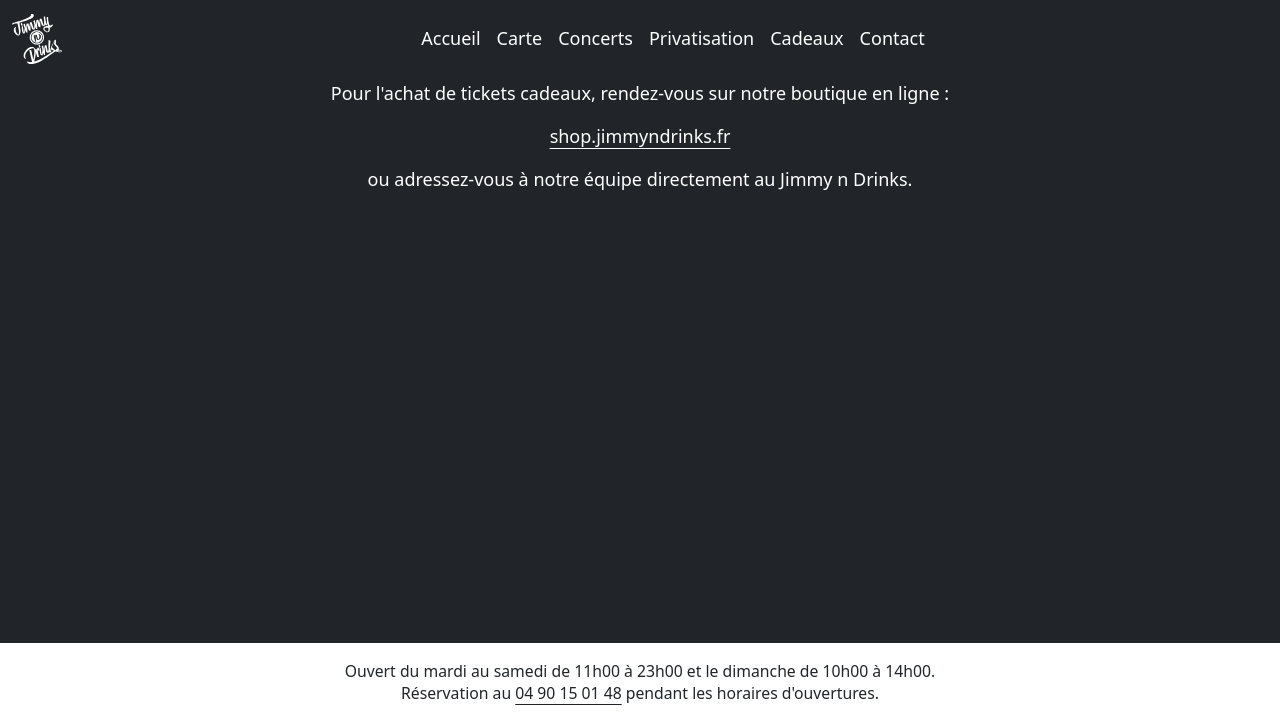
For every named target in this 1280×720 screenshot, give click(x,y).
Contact (892, 38)
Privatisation (701, 38)
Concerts (595, 38)
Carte (520, 38)
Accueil (450, 38)
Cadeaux (806, 38)
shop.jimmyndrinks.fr (640, 136)
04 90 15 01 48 (568, 693)
